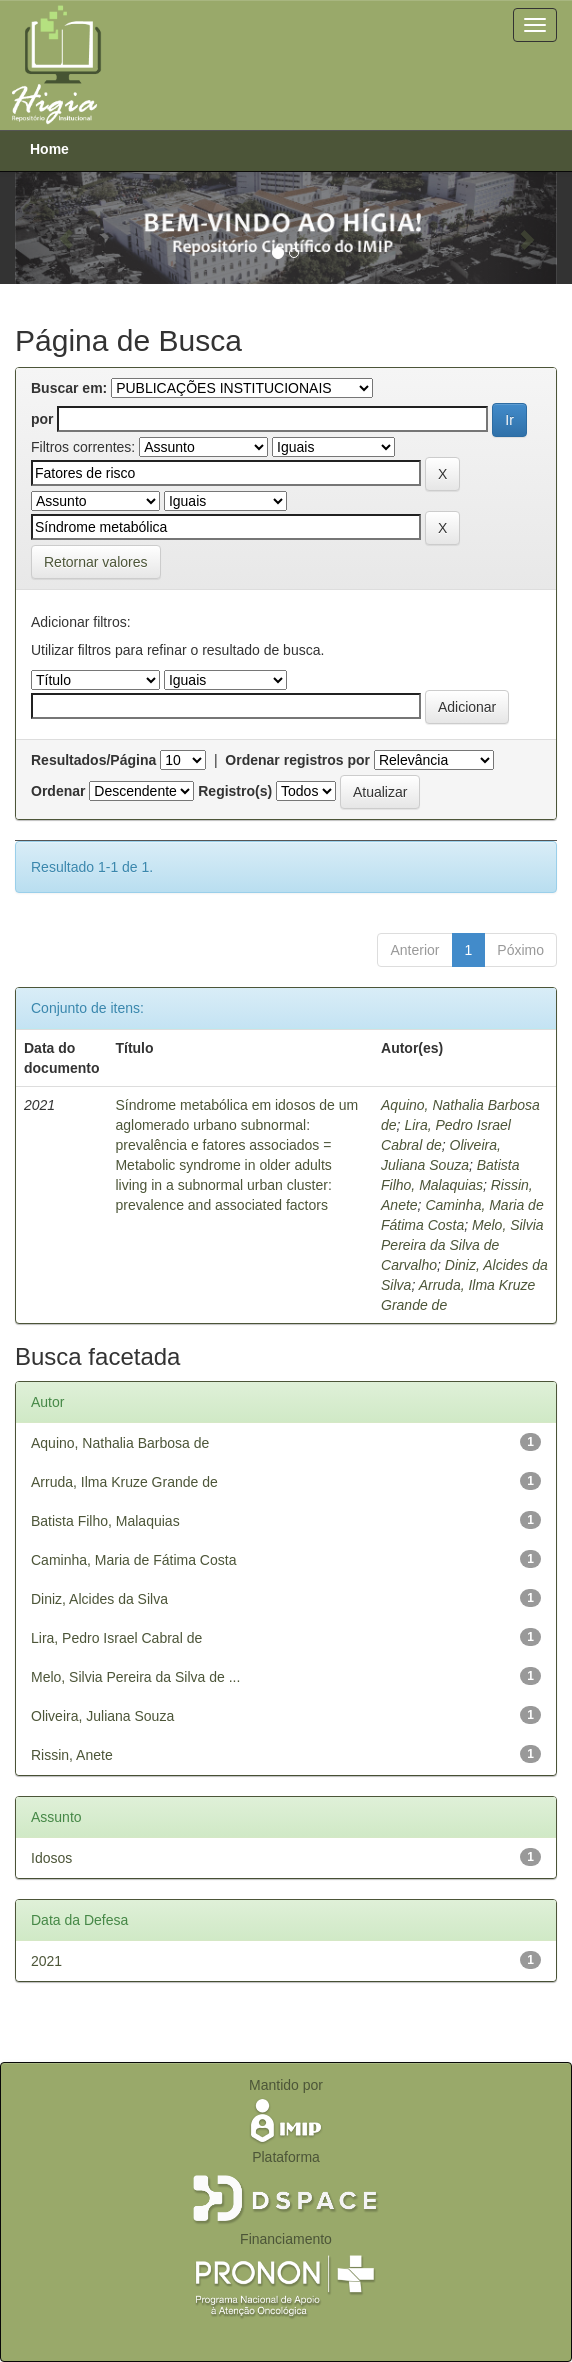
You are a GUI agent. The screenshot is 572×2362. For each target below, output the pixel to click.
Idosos (51, 1858)
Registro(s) (235, 791)
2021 (46, 1961)
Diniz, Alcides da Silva (99, 1599)
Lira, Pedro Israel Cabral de (116, 1638)
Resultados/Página (93, 760)
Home (49, 149)
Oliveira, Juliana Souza (102, 1716)
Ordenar (58, 791)
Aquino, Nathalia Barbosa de (120, 1443)
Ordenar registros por (297, 760)
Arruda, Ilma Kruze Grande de (124, 1482)
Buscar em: (69, 388)
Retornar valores (96, 562)
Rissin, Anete (72, 1755)
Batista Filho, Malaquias (105, 1521)
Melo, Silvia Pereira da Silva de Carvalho (462, 1245)
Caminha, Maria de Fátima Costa (133, 1560)
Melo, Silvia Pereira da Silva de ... (135, 1677)
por (42, 419)
